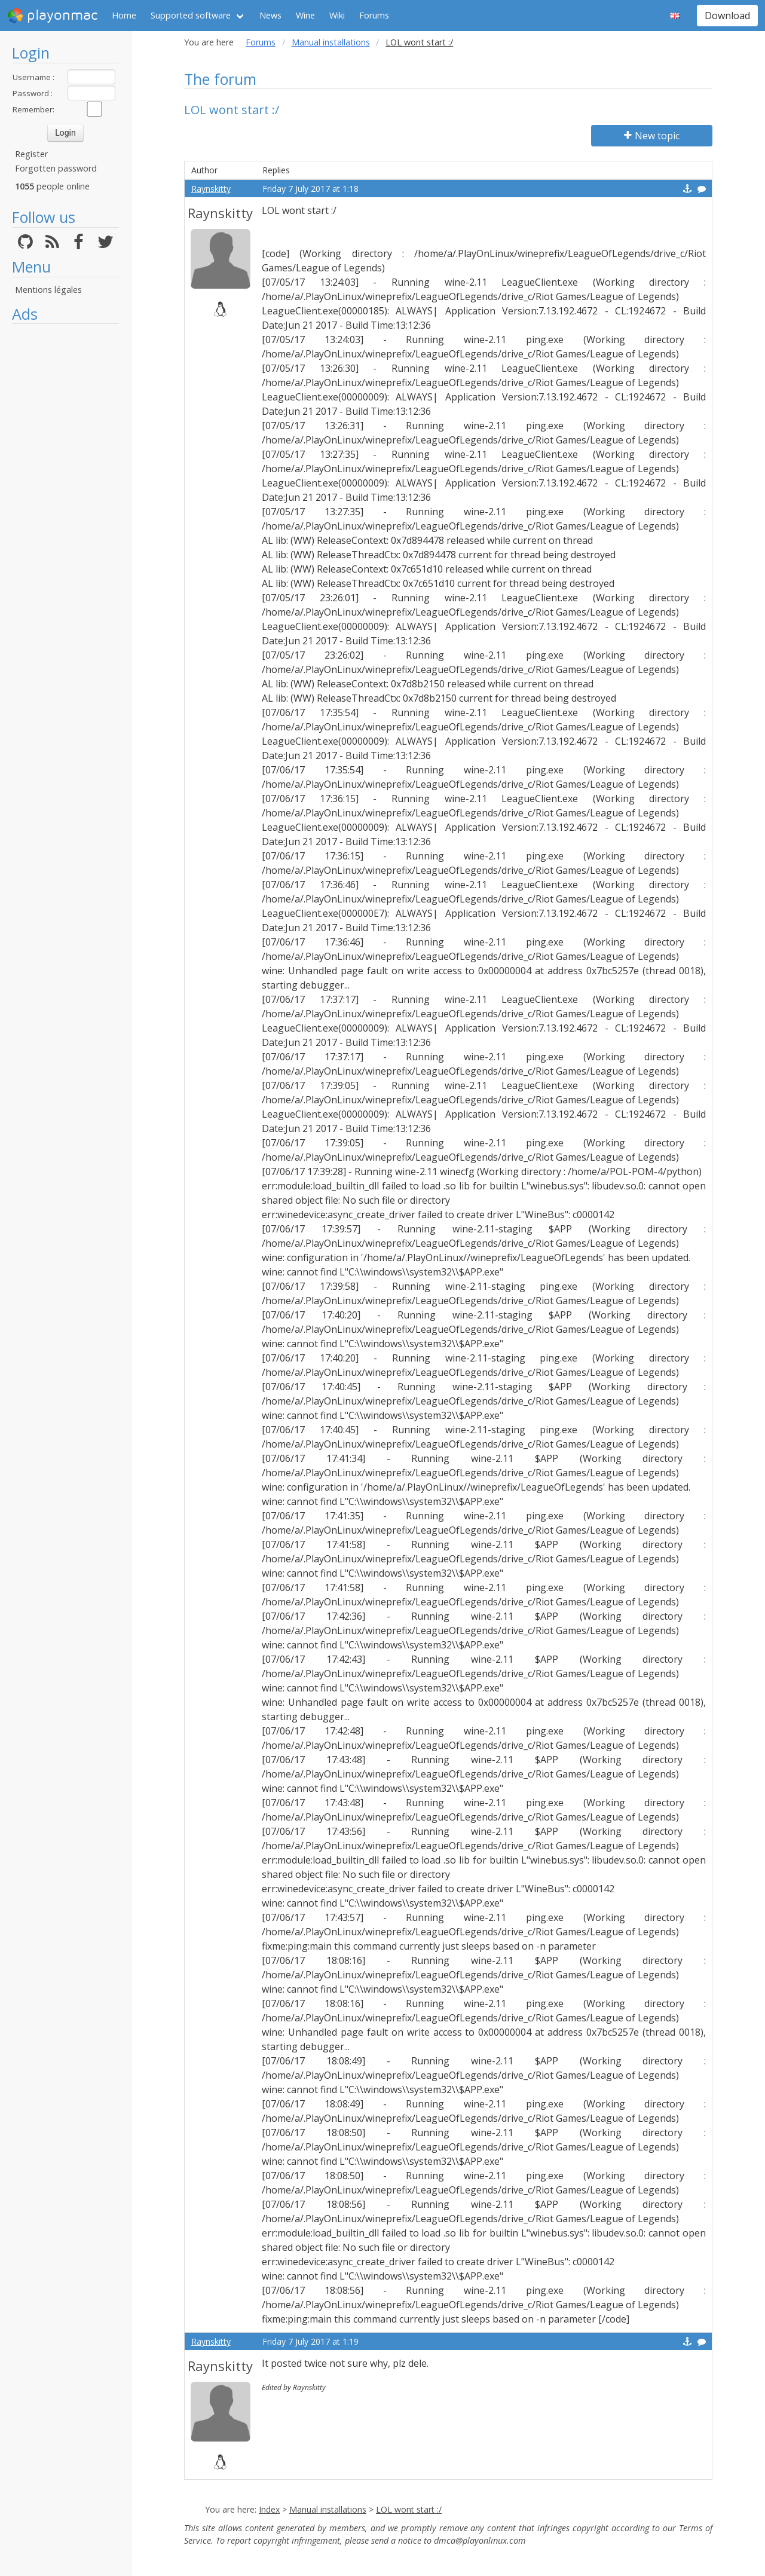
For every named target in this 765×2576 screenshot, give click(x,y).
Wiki (337, 15)
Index (269, 2509)
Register (31, 154)
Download (727, 15)
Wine (305, 15)
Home (124, 15)
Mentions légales (48, 289)
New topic (652, 135)
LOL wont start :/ (409, 2509)
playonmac (52, 15)
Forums (374, 15)
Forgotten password (56, 168)
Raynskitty (211, 188)
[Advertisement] (65, 509)
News (270, 15)
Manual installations (331, 42)
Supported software (191, 15)
